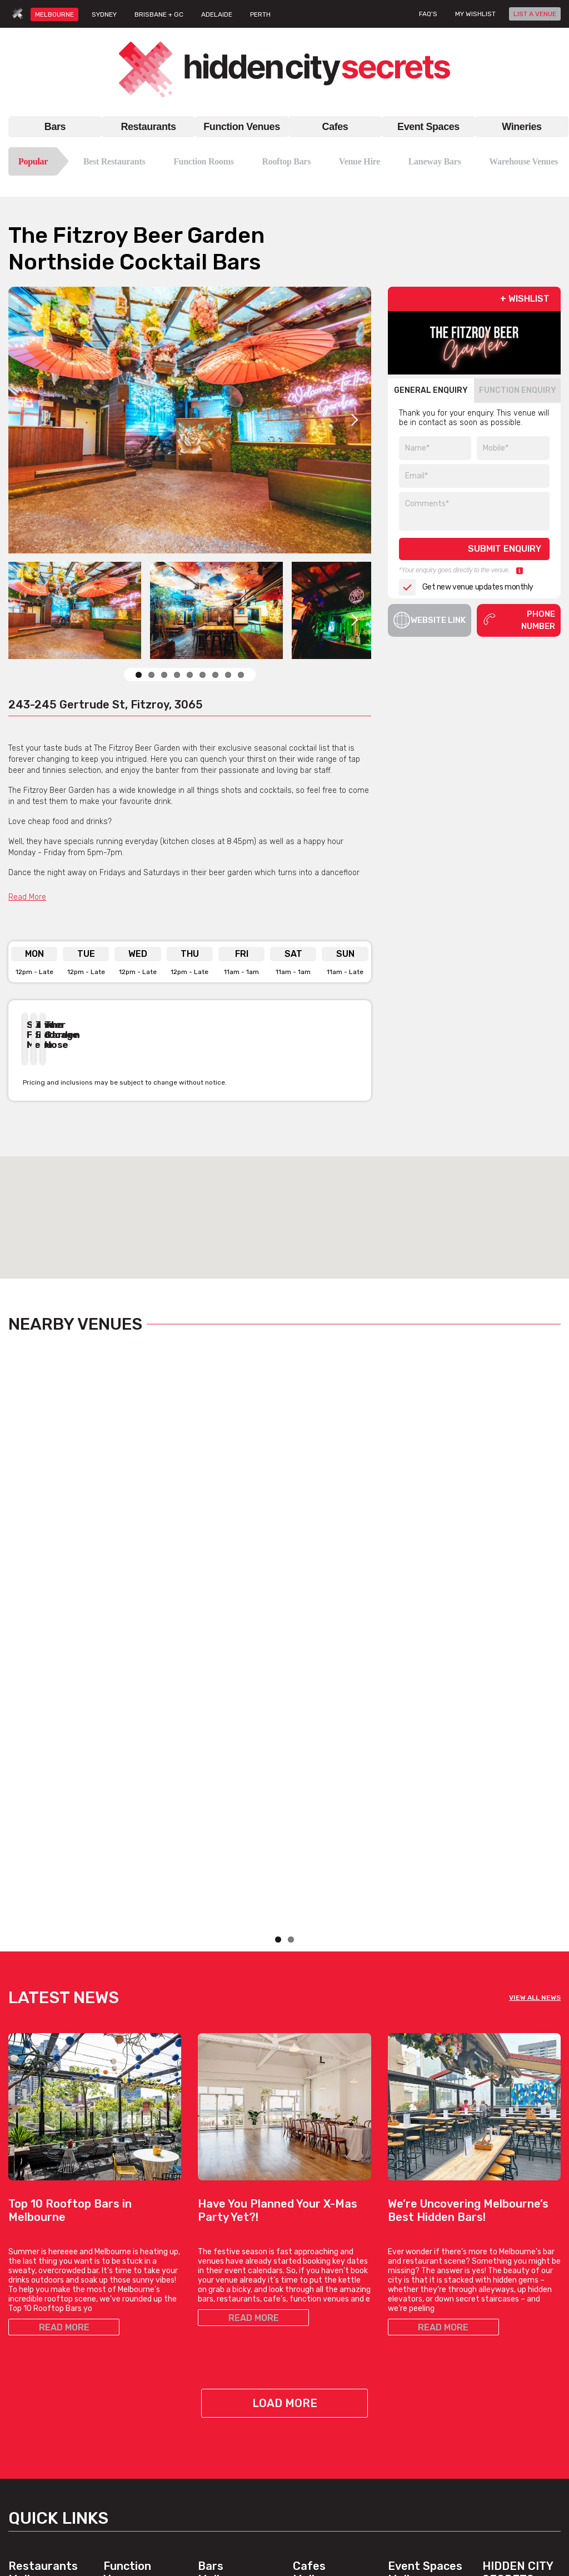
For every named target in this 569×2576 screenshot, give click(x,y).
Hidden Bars (219, 2327)
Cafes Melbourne (321, 2257)
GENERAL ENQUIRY (431, 390)
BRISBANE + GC (158, 14)
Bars (55, 126)
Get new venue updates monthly (466, 587)
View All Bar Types (230, 2407)
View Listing (50, 1597)
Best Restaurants (114, 161)
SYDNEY (104, 14)
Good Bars (217, 2367)
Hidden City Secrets (517, 2257)
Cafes (335, 126)
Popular (33, 161)
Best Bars (215, 2380)
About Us (498, 2300)
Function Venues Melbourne (132, 2264)
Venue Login (504, 2354)
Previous (326, 1082)
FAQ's (428, 14)
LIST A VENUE (534, 14)
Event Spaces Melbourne (425, 2257)
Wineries (521, 126)
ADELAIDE (216, 14)
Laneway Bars (434, 161)
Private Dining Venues (427, 2367)
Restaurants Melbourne (43, 2257)
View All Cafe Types (327, 2367)
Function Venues (241, 126)
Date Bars (215, 2340)
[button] (284, 1207)
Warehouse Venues (523, 161)
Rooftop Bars (286, 161)
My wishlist (475, 14)
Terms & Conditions (517, 2375)
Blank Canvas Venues (427, 2314)
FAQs (491, 2340)
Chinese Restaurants (46, 2367)
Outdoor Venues (417, 2354)
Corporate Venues (135, 2440)
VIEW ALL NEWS (535, 1682)
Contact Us (502, 2314)
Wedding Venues (132, 2467)
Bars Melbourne (226, 2257)
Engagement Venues (425, 2327)
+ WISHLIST (525, 298)
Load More (284, 2087)
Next (354, 420)
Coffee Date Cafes (325, 2327)
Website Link (429, 620)
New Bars (215, 2354)
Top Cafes (310, 2300)
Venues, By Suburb (137, 2494)
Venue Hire (359, 161)
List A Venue (504, 2327)
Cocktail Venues (132, 2454)
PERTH (260, 14)
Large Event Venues (424, 2340)
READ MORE (64, 2011)
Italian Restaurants (42, 2354)
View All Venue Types (140, 2480)
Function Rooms (203, 161)
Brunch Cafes (317, 2314)
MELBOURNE (54, 14)
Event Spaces (428, 126)
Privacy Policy (506, 2389)
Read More (27, 897)
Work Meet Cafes (323, 2354)
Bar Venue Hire (414, 2300)
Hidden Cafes (317, 2340)
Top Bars (213, 2394)
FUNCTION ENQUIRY (517, 390)
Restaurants (148, 126)
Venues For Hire (131, 2347)
